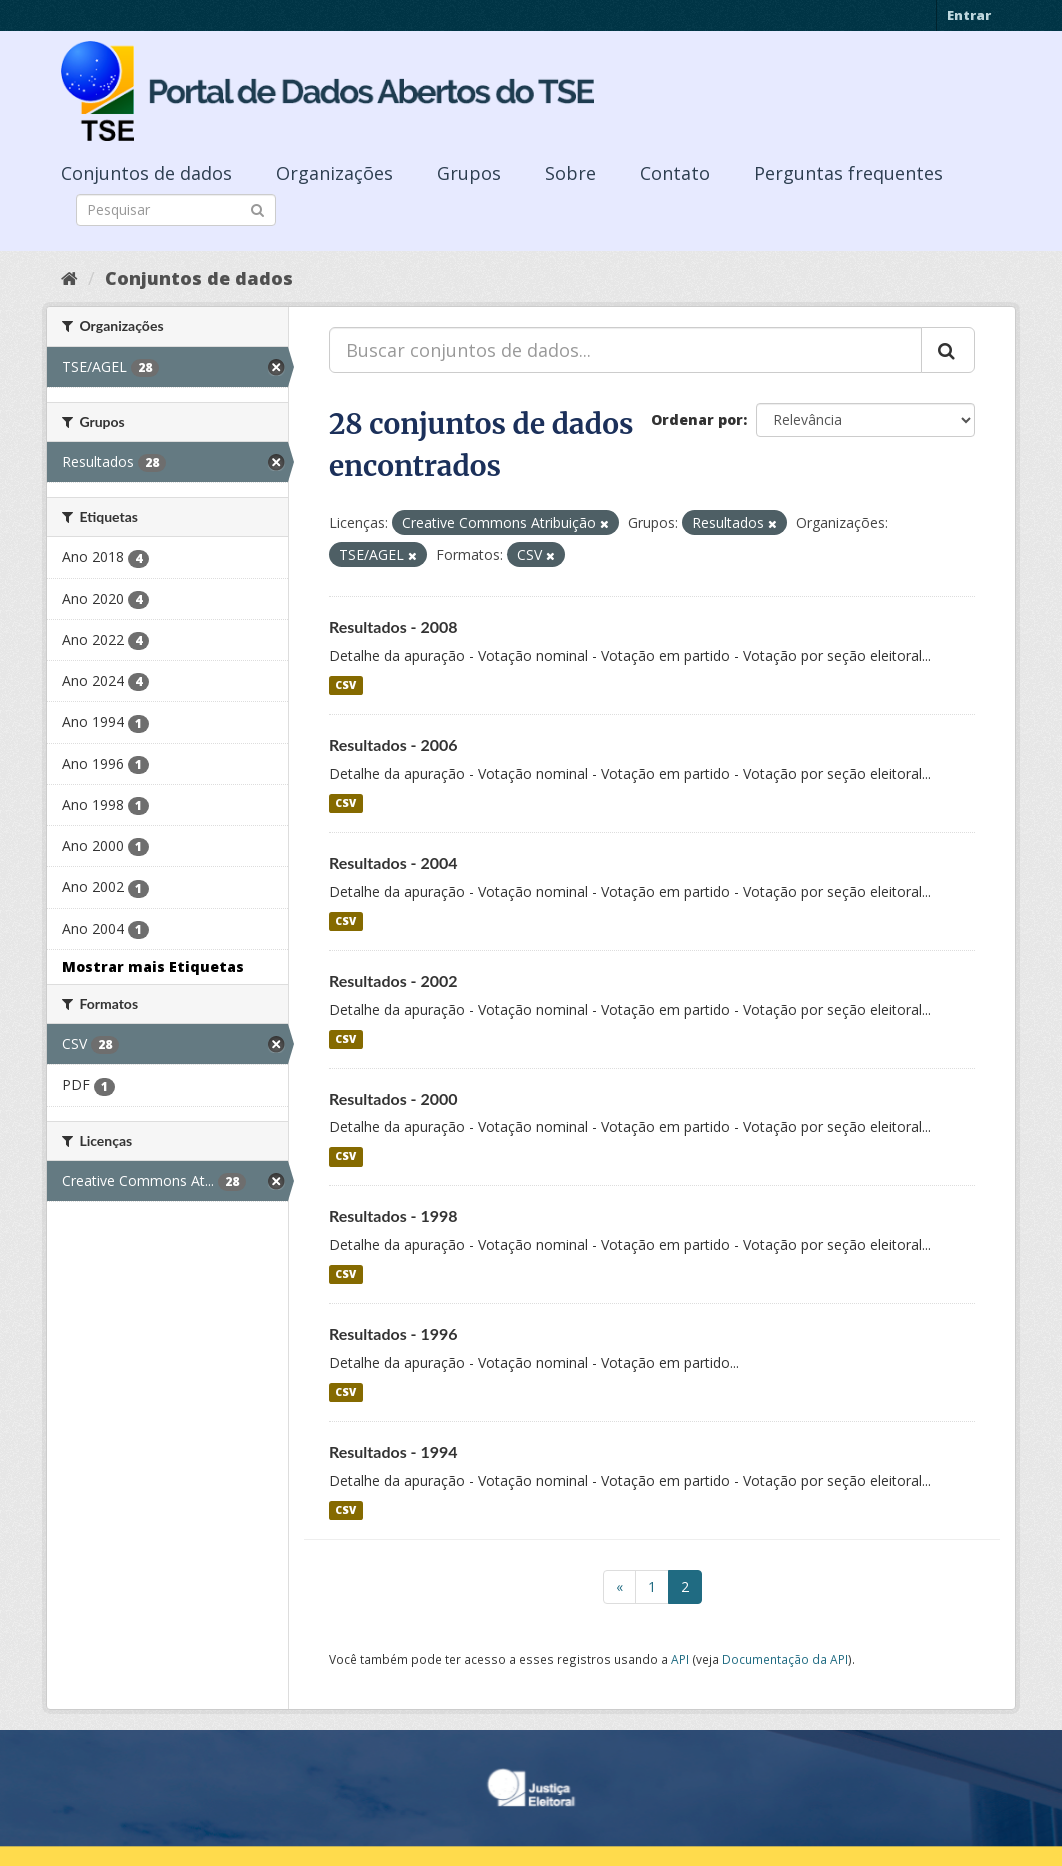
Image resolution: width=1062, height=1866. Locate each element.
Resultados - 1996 (393, 1333)
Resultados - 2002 (393, 980)
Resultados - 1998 (393, 1215)
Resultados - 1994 (393, 1451)
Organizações (334, 173)
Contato (675, 173)
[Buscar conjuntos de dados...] (625, 350)
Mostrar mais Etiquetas (153, 966)
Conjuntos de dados (146, 173)
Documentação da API (785, 1659)
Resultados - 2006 (393, 744)
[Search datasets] (176, 210)
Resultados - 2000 (393, 1098)
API (680, 1659)
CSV (345, 685)
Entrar (969, 15)
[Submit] (257, 208)
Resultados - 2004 (393, 862)
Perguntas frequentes (848, 173)
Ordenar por (697, 419)
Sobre (570, 173)
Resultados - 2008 (393, 626)
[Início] (69, 278)
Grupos (469, 173)
